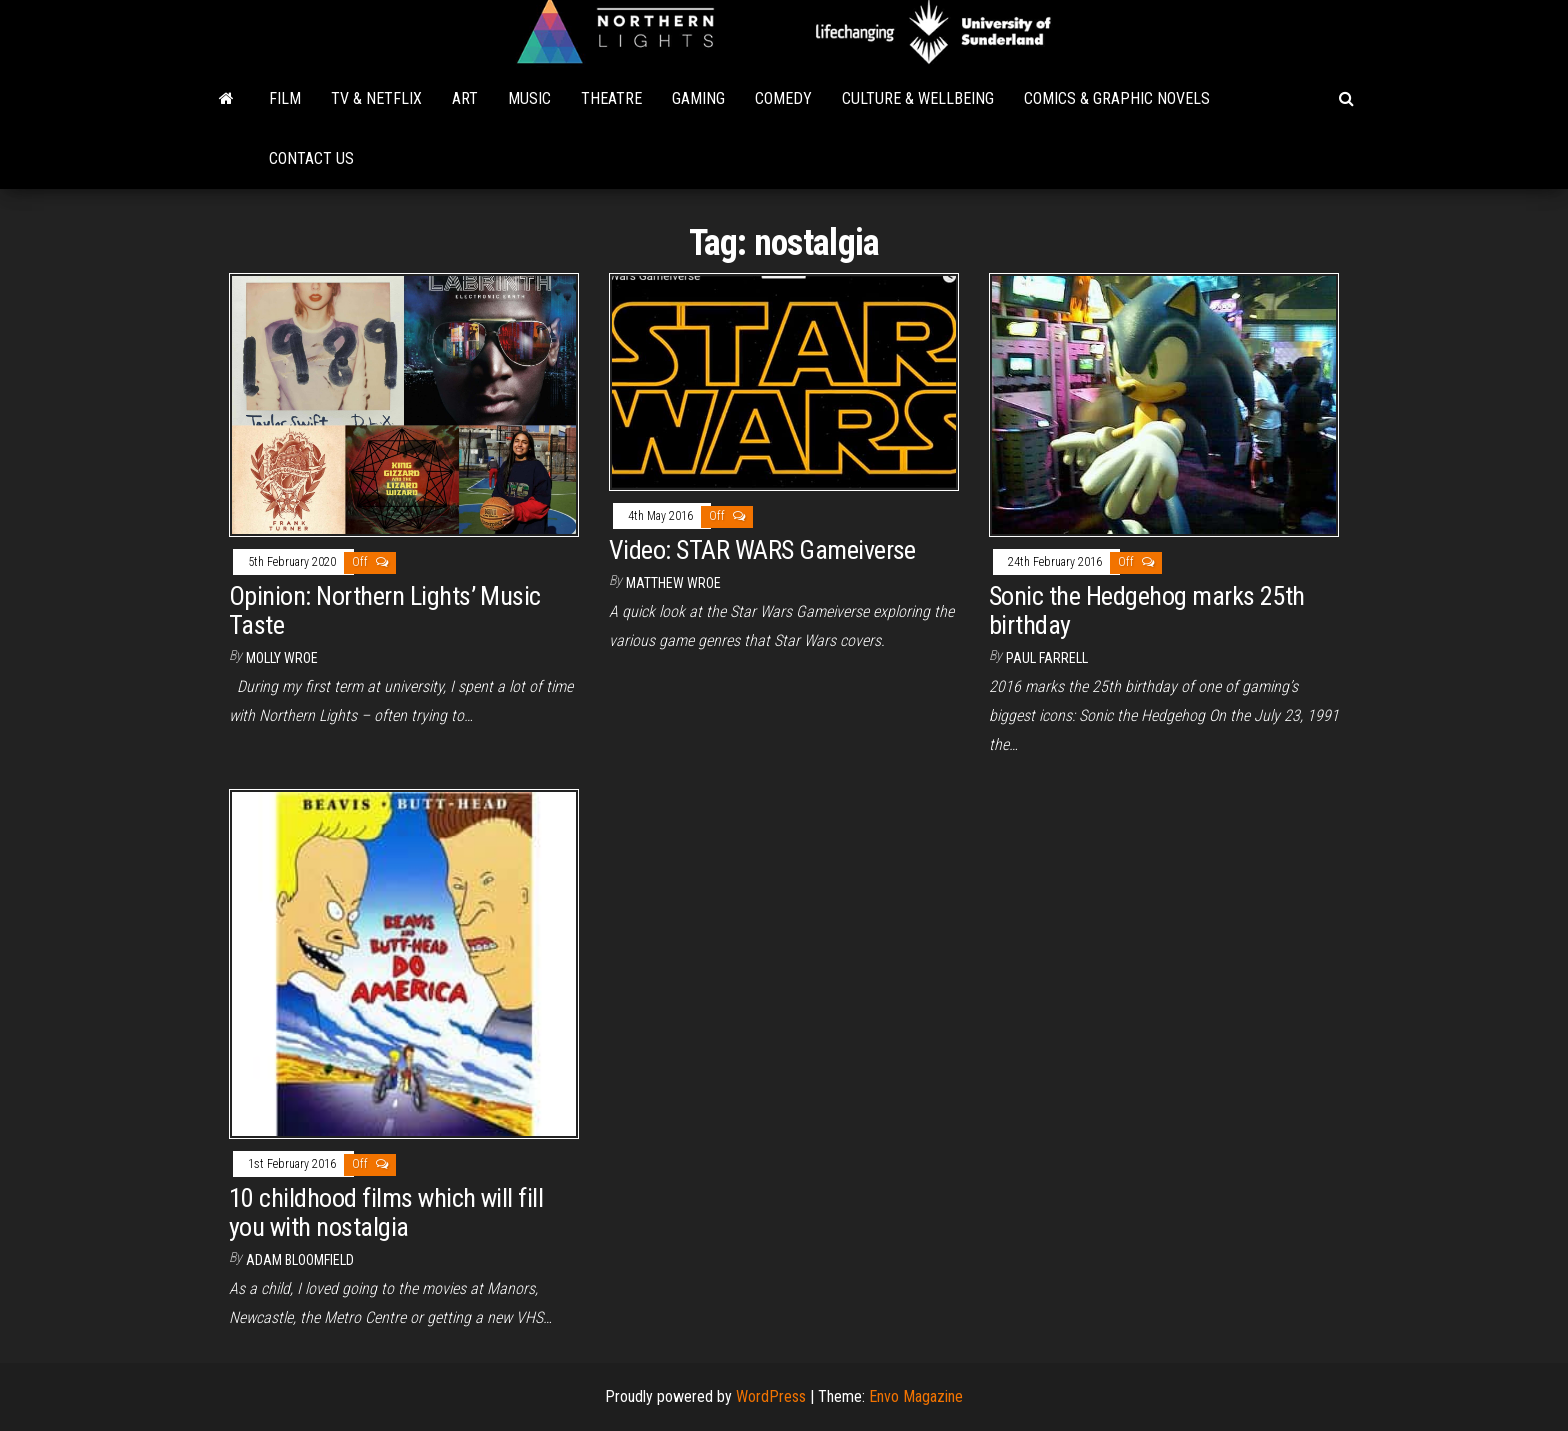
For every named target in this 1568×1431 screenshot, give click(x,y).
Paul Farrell (1047, 658)
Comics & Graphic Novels (1117, 98)
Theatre (611, 98)
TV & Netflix (376, 98)
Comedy (783, 98)
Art (465, 98)
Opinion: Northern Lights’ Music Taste (385, 610)
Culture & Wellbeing (918, 98)
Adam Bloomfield (300, 1260)
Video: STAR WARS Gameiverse (762, 550)
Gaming (698, 98)
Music (529, 98)
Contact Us (311, 158)
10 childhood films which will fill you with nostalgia (386, 1212)
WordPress (771, 1396)
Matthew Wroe (673, 583)
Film (285, 98)
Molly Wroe (282, 658)
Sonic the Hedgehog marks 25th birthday (1147, 610)
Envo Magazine (916, 1396)
